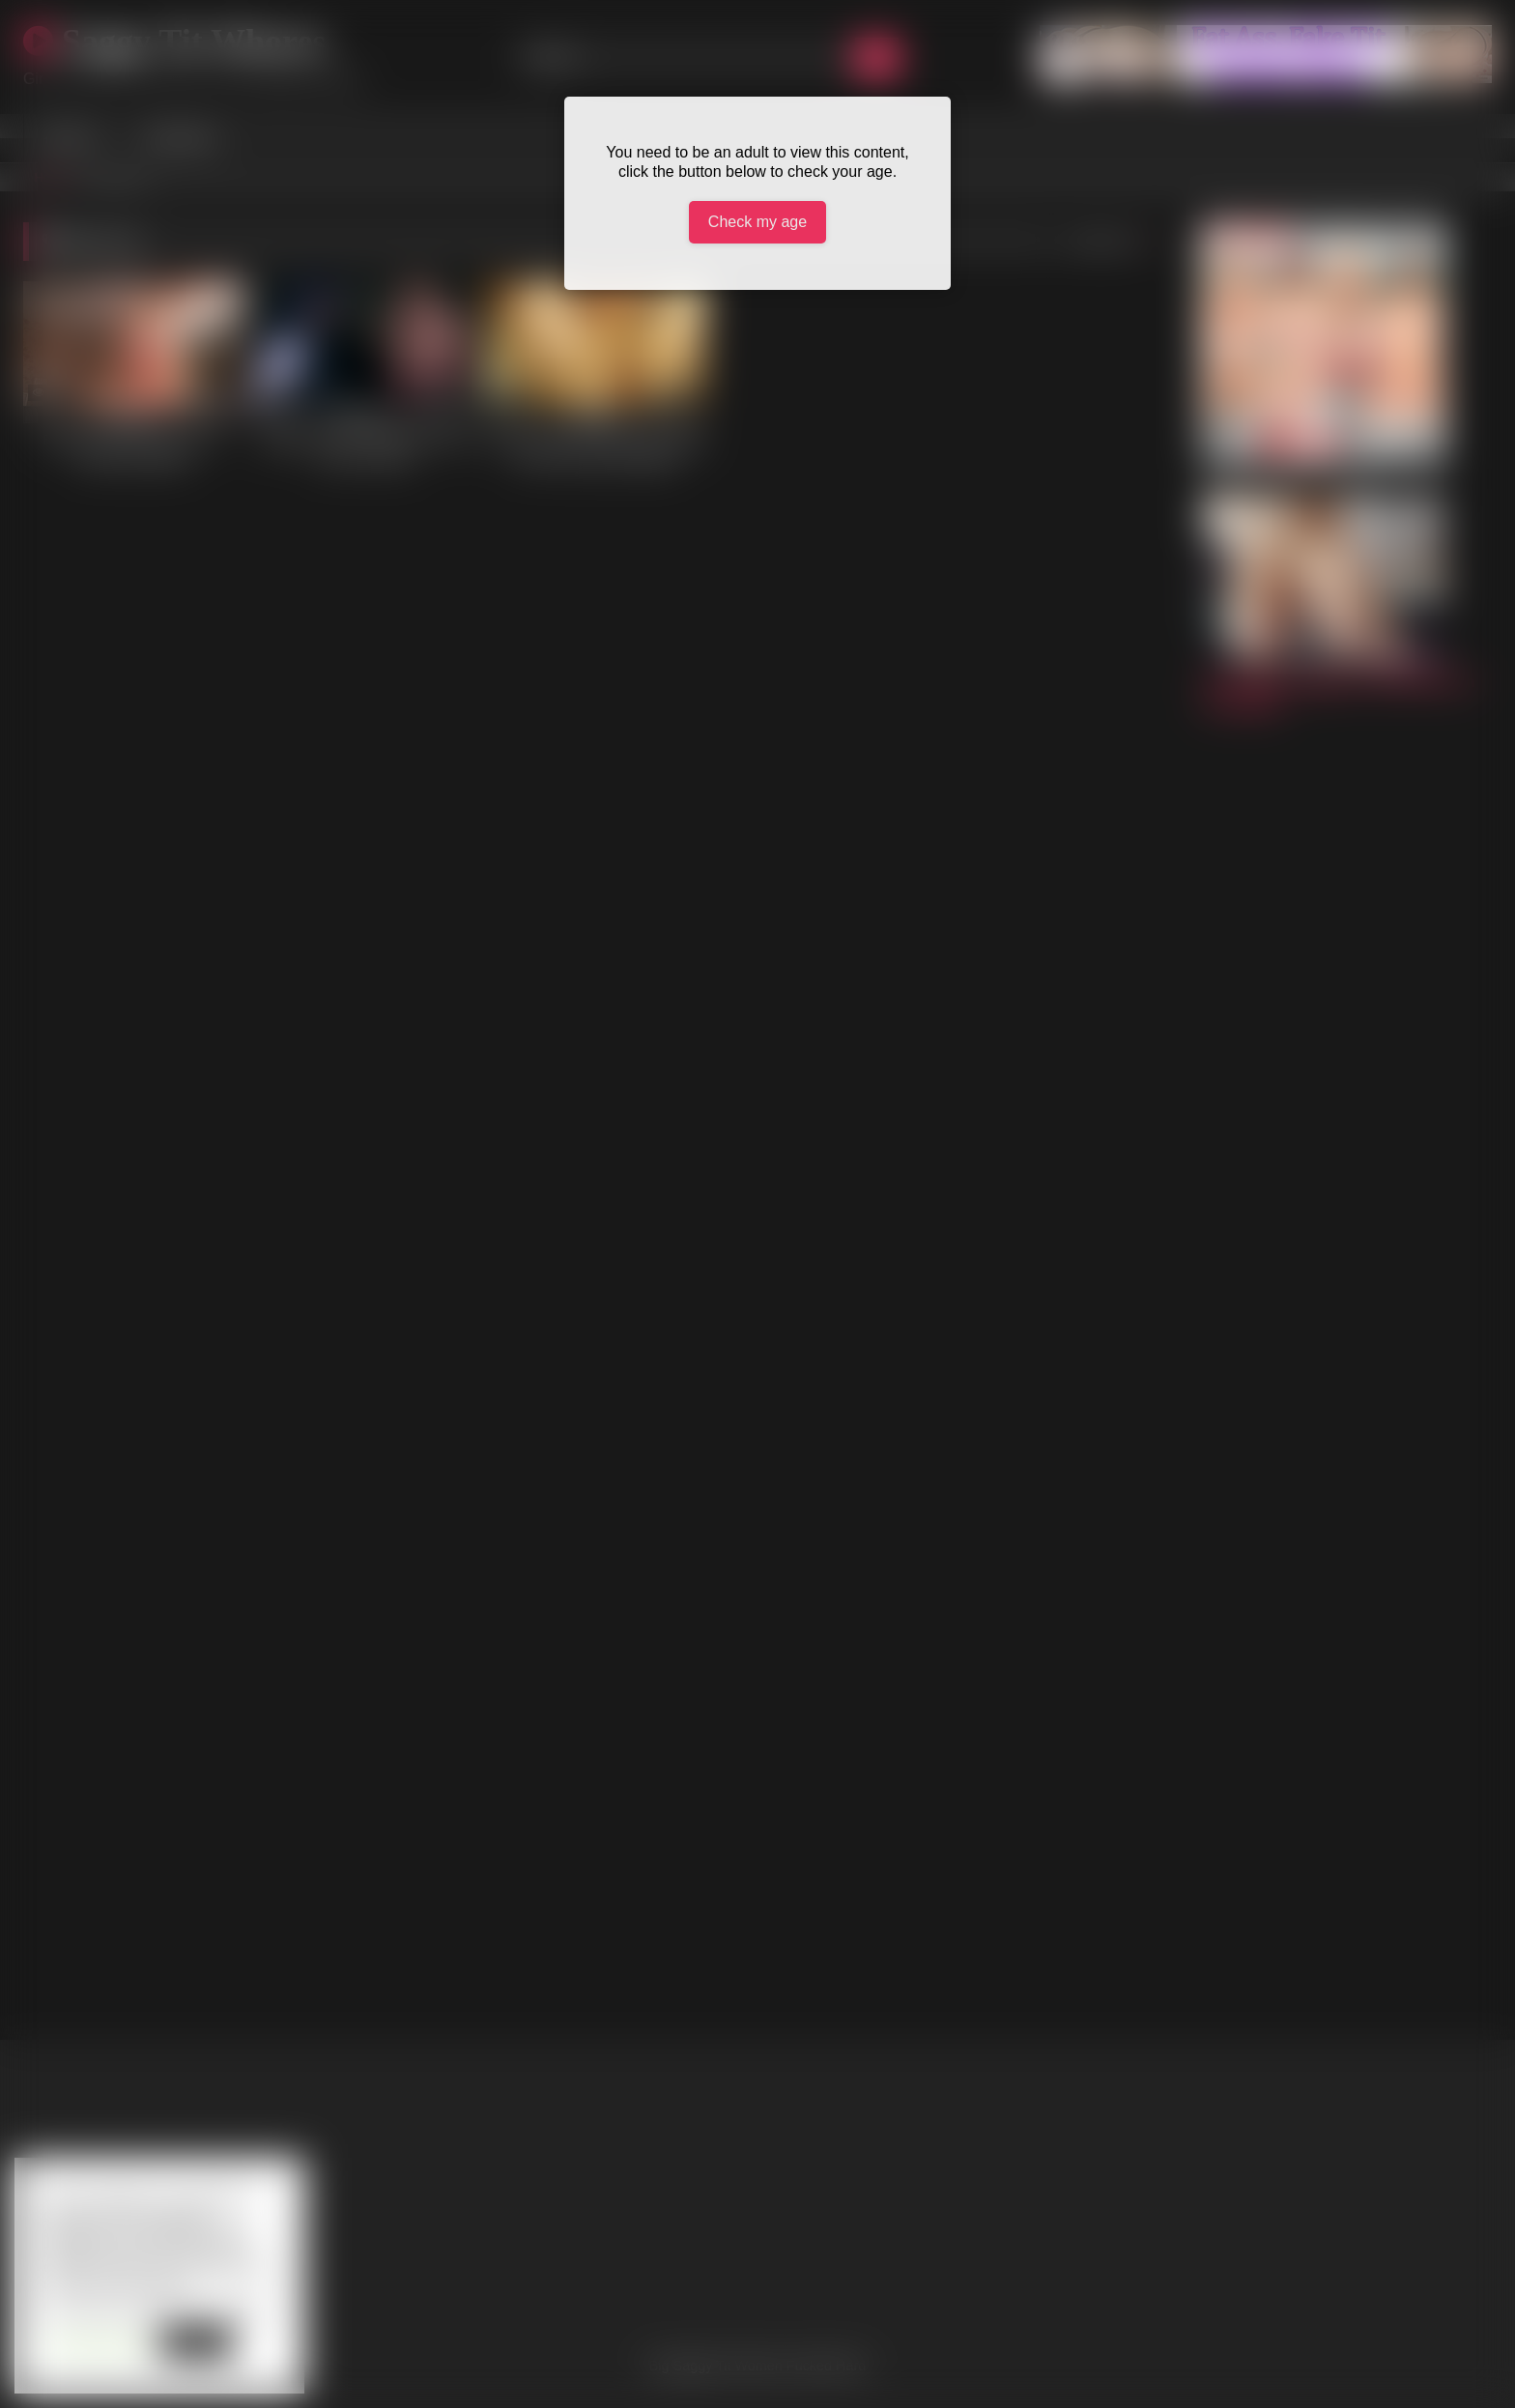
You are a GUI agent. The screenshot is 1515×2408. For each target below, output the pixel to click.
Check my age (757, 222)
